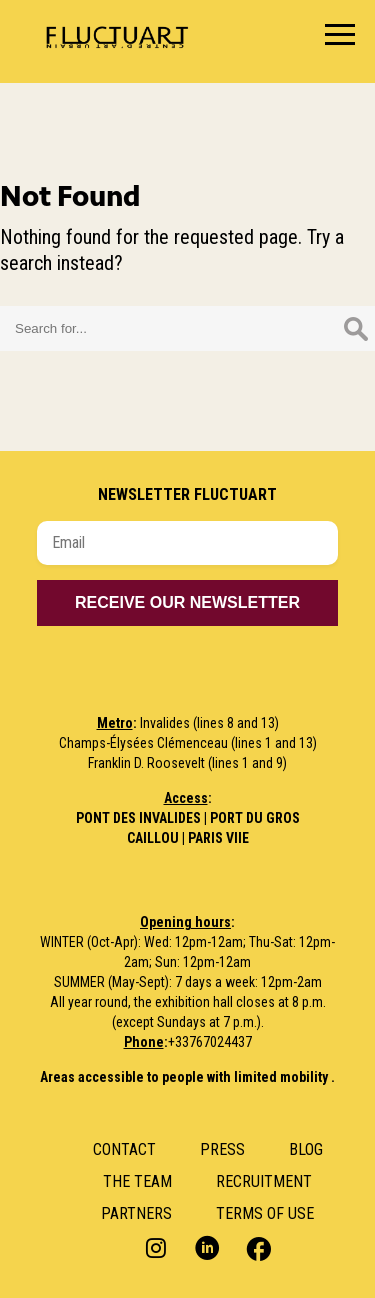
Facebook (256, 1247)
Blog (306, 1149)
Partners (136, 1213)
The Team (137, 1181)
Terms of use (265, 1213)
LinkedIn (207, 1247)
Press (222, 1149)
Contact (124, 1149)
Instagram (158, 1247)
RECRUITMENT (264, 1181)
